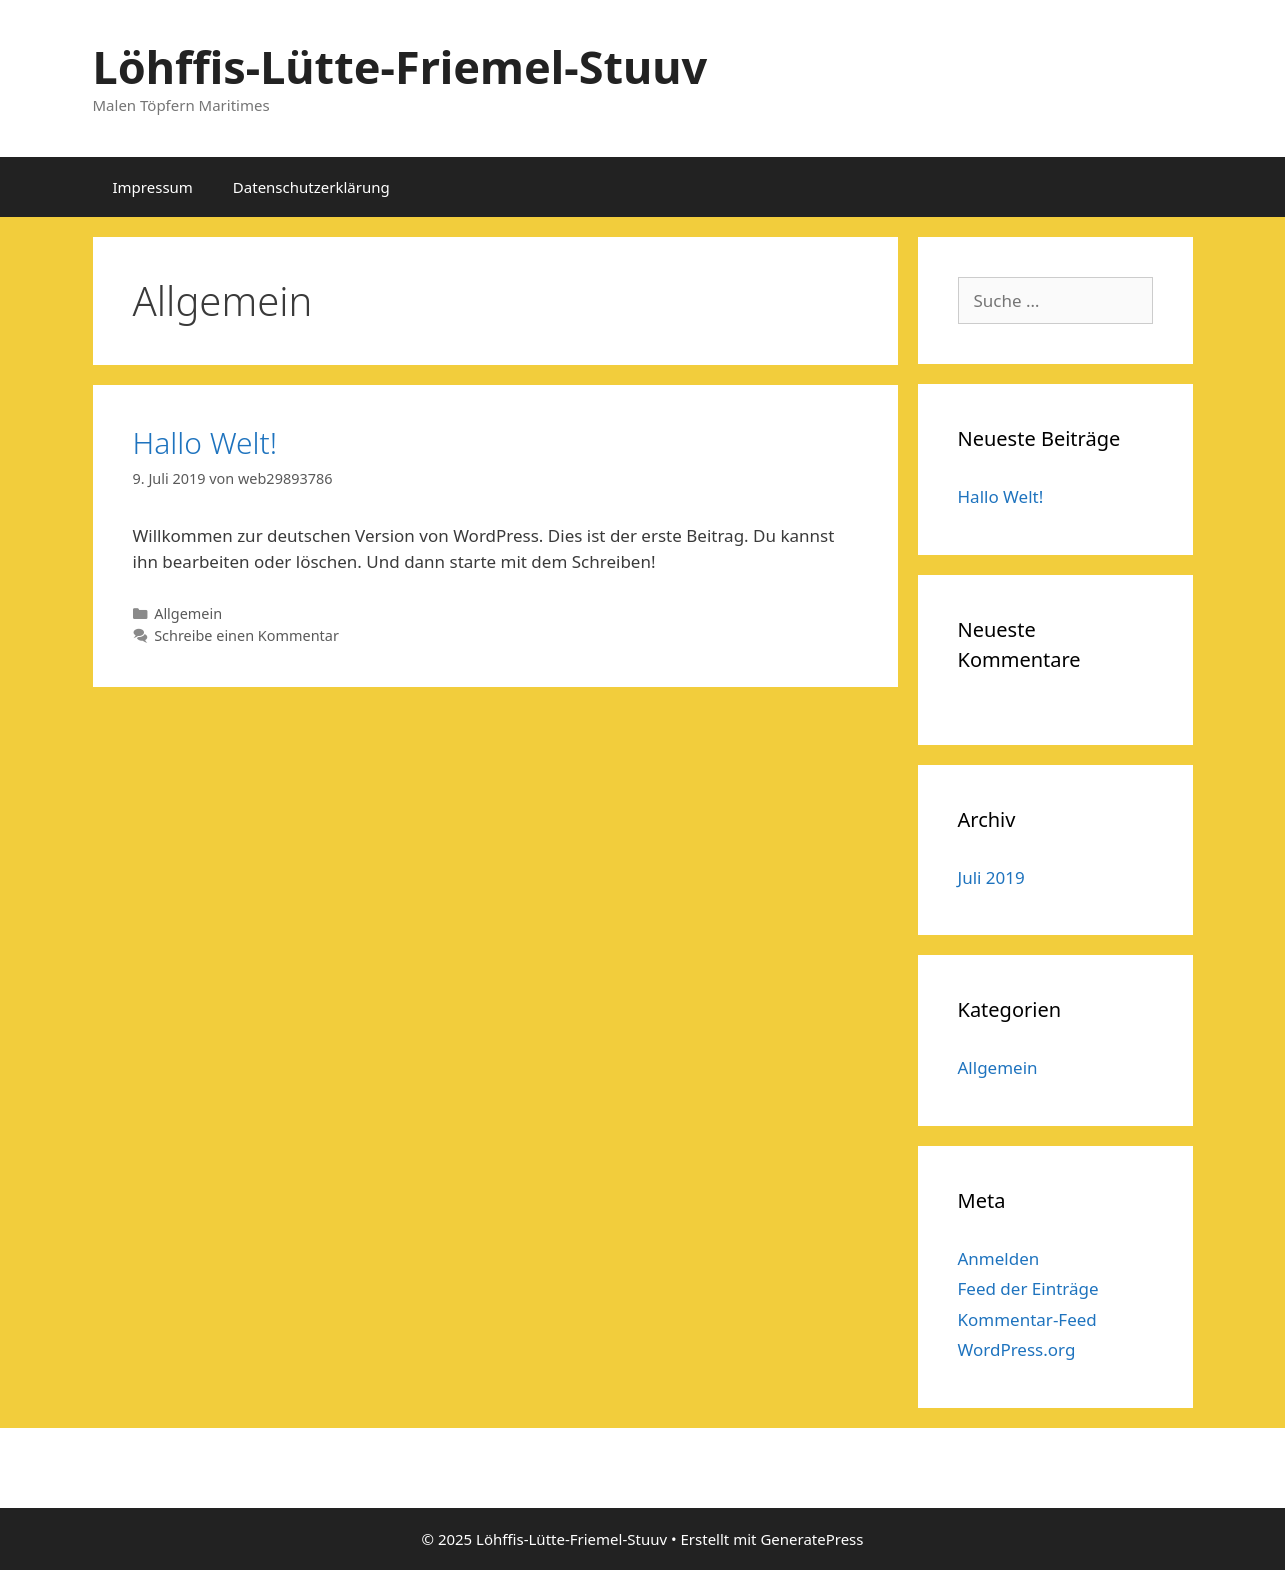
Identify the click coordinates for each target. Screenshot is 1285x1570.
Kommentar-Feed (1027, 1319)
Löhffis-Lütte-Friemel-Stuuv (400, 66)
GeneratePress (811, 1539)
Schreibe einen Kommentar (246, 635)
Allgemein (188, 613)
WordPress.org (1017, 1349)
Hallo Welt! (205, 442)
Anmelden (999, 1258)
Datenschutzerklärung (311, 187)
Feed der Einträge (1028, 1288)
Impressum (153, 187)
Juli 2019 (991, 877)
